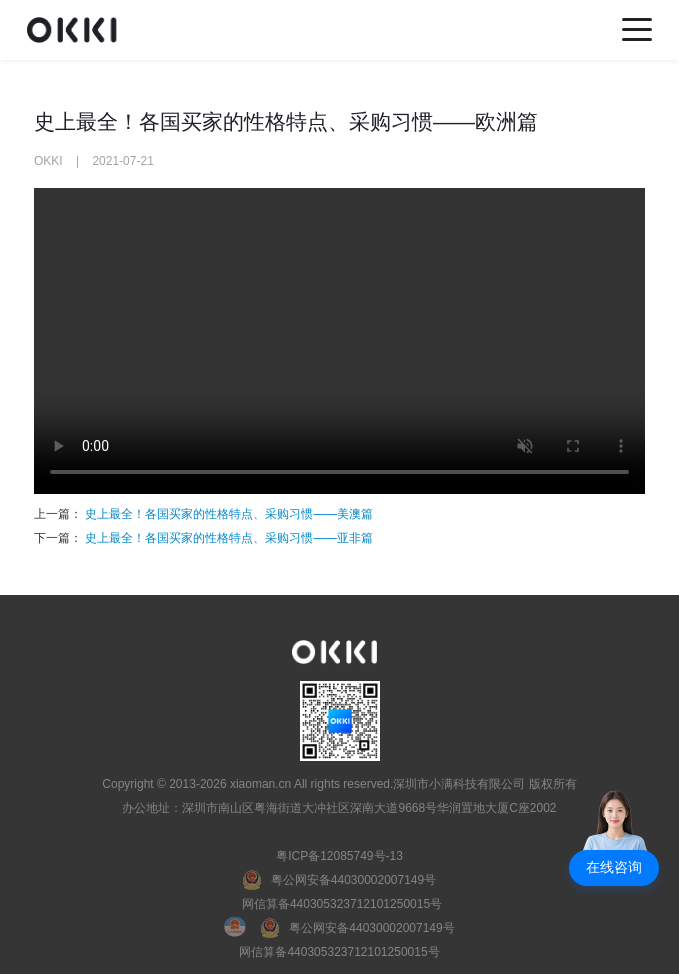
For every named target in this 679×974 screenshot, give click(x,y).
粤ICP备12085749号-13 (339, 856)
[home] (77, 29)
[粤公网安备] (339, 880)
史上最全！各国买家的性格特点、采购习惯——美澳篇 (229, 514)
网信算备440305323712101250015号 (342, 904)
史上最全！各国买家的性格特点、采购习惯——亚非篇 (227, 538)
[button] (614, 868)
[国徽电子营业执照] (242, 928)
